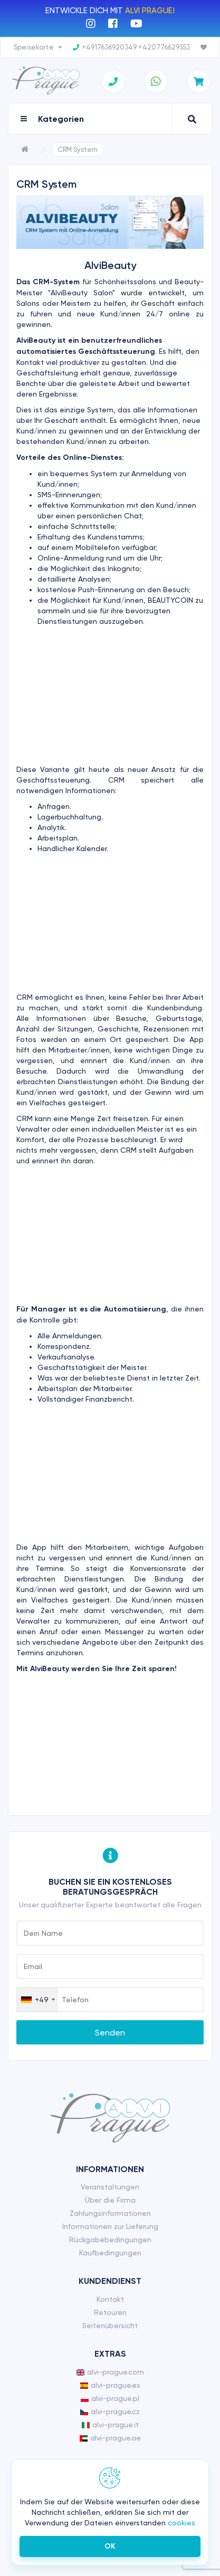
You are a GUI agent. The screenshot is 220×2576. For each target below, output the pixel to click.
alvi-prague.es (110, 2385)
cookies (181, 2523)
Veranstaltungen (110, 2187)
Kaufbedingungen (110, 2253)
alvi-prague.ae (110, 2438)
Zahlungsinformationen (110, 2213)
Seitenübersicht (110, 2325)
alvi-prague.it (110, 2424)
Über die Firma (110, 2200)
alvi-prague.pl (110, 2398)
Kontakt (110, 2299)
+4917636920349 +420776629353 (131, 47)
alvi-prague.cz (110, 2411)
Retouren (110, 2312)
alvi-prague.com (110, 2372)
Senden (110, 2033)
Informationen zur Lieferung (110, 2226)
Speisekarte (38, 47)
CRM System (78, 149)
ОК (110, 2546)
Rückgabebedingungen (110, 2239)
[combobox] (37, 2000)
